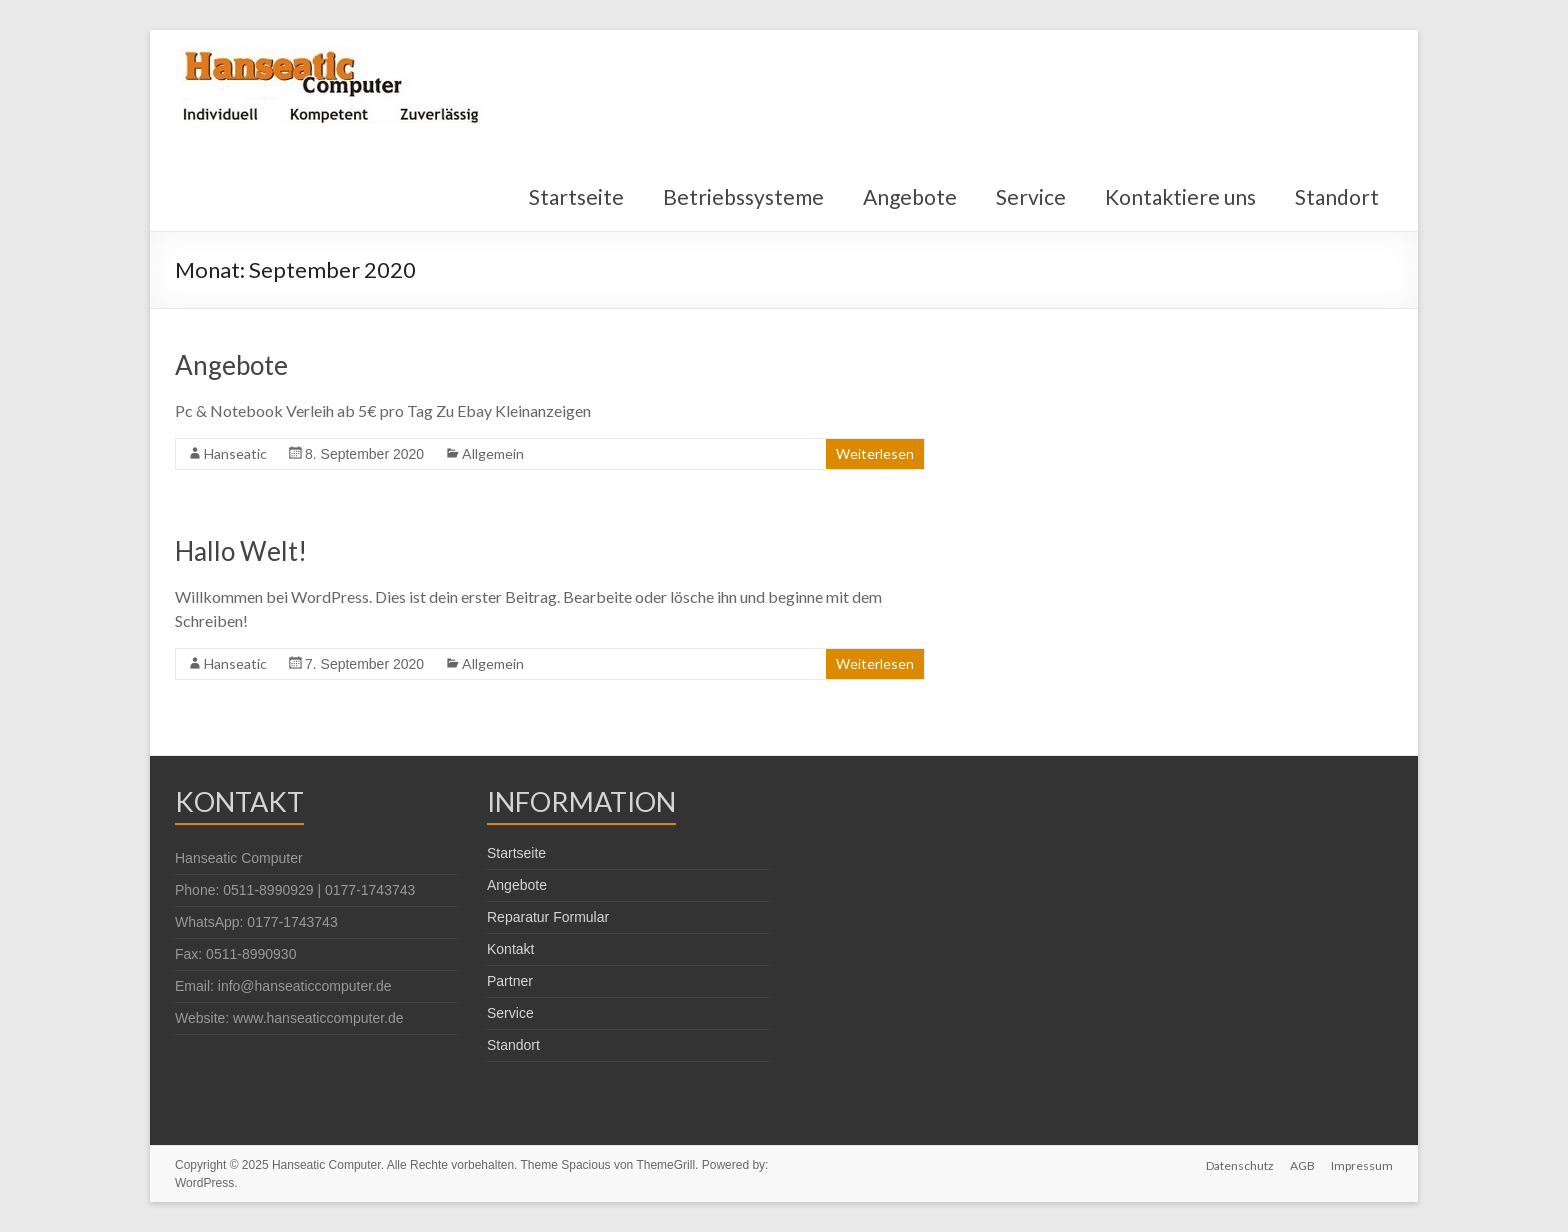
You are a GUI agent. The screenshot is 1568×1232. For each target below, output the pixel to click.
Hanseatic (235, 453)
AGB (1302, 1164)
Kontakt (510, 949)
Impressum (1362, 1164)
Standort (1337, 196)
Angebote (910, 196)
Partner (510, 981)
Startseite (576, 196)
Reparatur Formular (548, 917)
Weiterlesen (875, 453)
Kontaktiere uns (1180, 196)
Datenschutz (1240, 1164)
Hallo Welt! (241, 551)
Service (1031, 196)
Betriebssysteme (743, 196)
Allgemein (493, 453)
